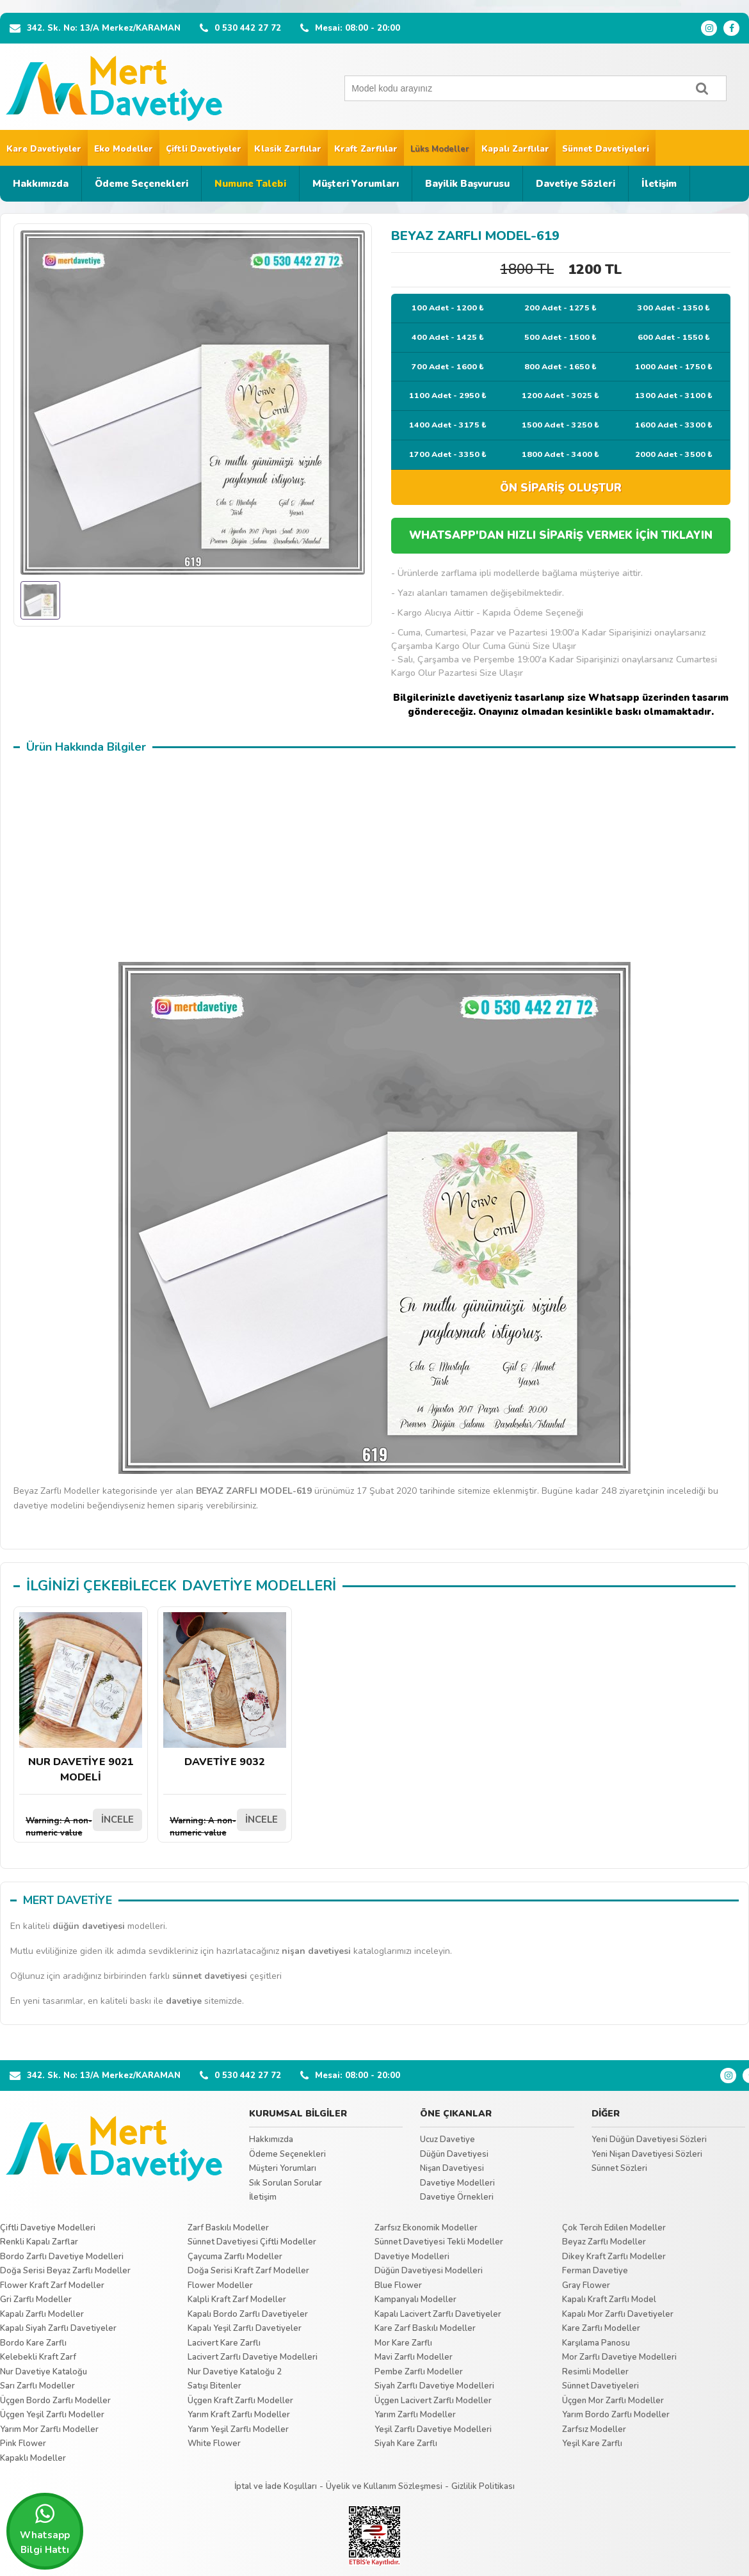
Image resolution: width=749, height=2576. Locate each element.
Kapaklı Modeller (33, 2458)
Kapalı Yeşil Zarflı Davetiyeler (245, 2328)
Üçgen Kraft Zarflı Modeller (240, 2400)
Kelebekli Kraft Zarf (38, 2357)
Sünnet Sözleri (619, 2168)
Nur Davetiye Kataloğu (43, 2372)
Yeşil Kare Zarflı (592, 2443)
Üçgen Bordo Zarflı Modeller (55, 2400)
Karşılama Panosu (596, 2343)
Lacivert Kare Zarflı (224, 2343)
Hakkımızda (40, 183)
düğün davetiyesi (88, 1926)
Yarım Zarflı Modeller (415, 2414)
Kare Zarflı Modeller (601, 2328)
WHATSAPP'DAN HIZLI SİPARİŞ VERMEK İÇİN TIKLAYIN (561, 535)
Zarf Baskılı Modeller (228, 2228)
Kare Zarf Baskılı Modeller (425, 2328)
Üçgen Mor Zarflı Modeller (613, 2400)
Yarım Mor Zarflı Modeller (49, 2429)
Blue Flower (398, 2285)
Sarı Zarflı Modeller (37, 2386)
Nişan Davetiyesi (452, 2168)
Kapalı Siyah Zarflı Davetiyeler (58, 2328)
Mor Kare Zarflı (403, 2343)
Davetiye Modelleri (457, 2183)
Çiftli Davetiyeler (203, 149)
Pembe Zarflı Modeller (418, 2372)
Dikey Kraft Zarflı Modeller (614, 2256)
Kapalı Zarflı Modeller (42, 2314)
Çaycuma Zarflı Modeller (235, 2256)
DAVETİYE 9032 (224, 1690)
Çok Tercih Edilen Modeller (614, 2228)
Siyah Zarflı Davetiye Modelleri (434, 2386)
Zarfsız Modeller (594, 2429)
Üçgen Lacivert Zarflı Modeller (433, 2400)
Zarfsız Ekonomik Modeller (426, 2228)
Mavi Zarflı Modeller (413, 2357)
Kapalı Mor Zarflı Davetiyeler (617, 2314)
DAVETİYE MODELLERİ (259, 1586)
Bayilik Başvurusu (467, 183)
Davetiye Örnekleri (457, 2197)
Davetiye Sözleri (575, 183)
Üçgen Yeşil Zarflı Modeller (52, 2414)
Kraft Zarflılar (366, 149)
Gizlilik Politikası (483, 2486)
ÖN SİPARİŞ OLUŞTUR (561, 488)
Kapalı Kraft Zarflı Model (609, 2299)
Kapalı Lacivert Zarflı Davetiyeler (437, 2314)
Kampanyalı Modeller (415, 2299)
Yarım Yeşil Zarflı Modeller (238, 2429)
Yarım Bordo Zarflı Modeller (616, 2414)
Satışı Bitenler (214, 2386)
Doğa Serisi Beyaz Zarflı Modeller (65, 2270)
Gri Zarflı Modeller (36, 2299)
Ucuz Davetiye (447, 2139)
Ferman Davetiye (595, 2270)
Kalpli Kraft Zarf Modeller (237, 2299)
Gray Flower (586, 2285)
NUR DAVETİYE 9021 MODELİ (80, 1698)
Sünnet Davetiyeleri (605, 149)
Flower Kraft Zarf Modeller (52, 2285)
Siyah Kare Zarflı (405, 2443)
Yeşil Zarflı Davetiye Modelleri (433, 2429)
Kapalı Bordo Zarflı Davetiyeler (248, 2314)
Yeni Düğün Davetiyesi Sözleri (649, 2139)
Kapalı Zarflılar (515, 149)
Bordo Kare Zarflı (33, 2343)
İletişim (659, 183)
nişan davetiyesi (316, 1951)
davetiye (184, 2001)
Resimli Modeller (595, 2372)
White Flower (214, 2443)
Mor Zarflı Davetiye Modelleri (619, 2357)
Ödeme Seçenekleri (141, 183)
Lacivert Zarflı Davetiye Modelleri (253, 2357)
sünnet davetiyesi (209, 1976)
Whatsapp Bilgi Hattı (45, 2529)
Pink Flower (23, 2443)
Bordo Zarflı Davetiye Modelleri (62, 2256)
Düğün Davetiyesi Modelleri (428, 2270)
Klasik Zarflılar (287, 149)
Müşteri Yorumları (355, 183)
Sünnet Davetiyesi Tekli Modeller (438, 2242)
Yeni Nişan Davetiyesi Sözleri (647, 2154)
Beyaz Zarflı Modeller (604, 2242)
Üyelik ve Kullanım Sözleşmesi (384, 2486)
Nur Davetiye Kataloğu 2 (235, 2372)
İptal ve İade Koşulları (275, 2486)
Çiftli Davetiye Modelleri (47, 2228)
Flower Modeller (220, 2285)
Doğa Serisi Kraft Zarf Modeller (248, 2270)
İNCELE (117, 1819)
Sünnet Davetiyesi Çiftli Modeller (252, 2242)
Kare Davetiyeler (43, 149)
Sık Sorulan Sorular (285, 2183)
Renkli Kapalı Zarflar (39, 2242)
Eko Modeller (123, 149)
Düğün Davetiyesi (454, 2154)
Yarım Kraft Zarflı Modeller (239, 2414)
